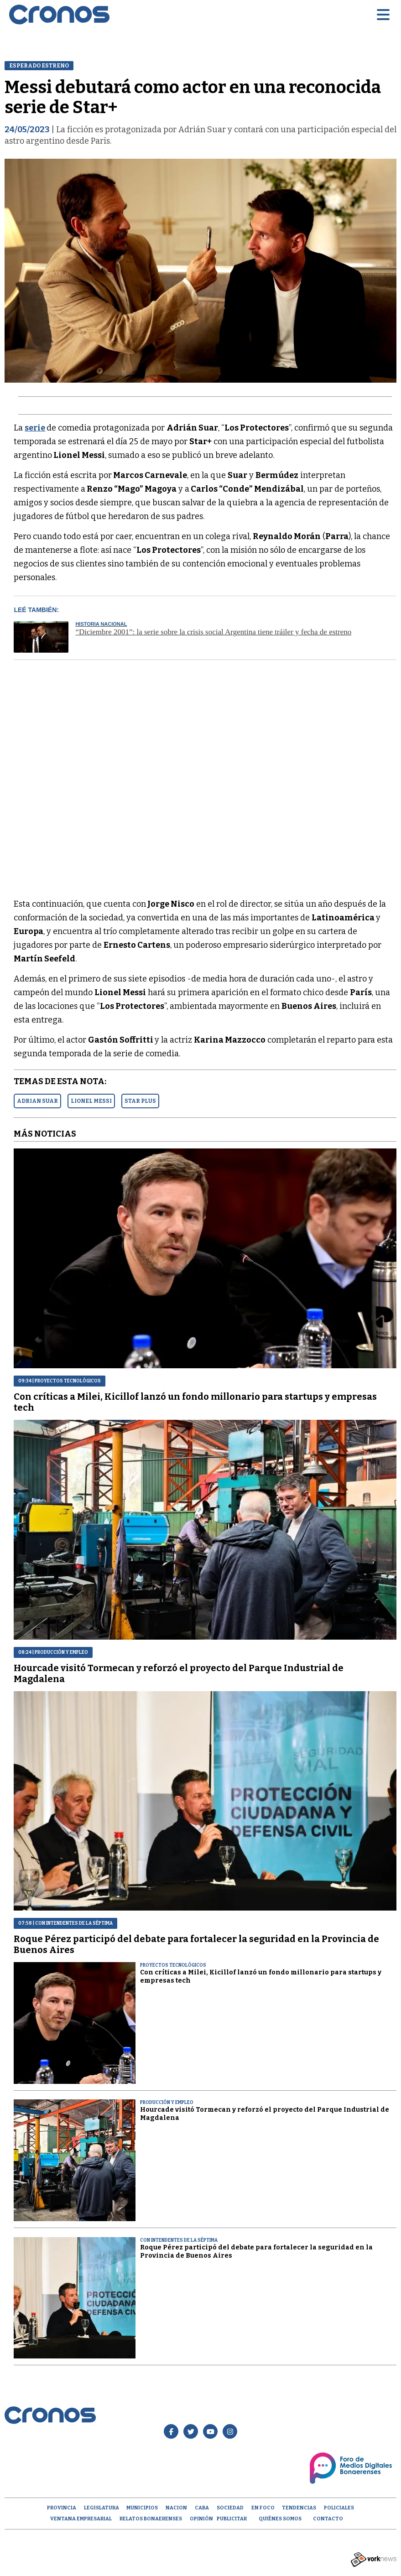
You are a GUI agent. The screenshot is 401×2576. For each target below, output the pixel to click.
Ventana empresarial (81, 2519)
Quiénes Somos (280, 2519)
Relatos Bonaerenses (151, 2519)
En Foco (263, 2508)
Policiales (339, 2508)
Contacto (328, 2519)
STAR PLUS (140, 1101)
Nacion (176, 2508)
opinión (201, 2519)
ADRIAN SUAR (37, 1101)
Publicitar (232, 2519)
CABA (202, 2508)
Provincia (61, 2508)
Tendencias (299, 2508)
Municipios (142, 2508)
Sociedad (230, 2508)
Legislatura (101, 2508)
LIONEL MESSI (91, 1101)
